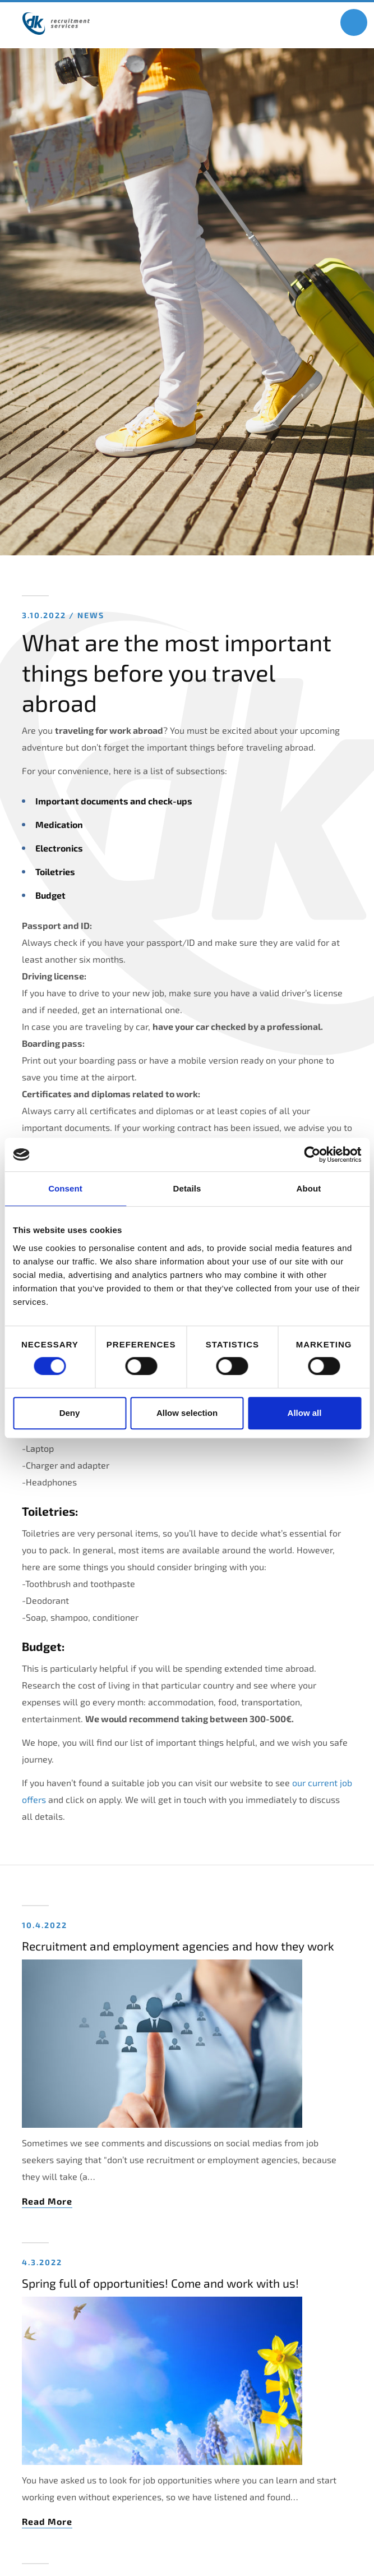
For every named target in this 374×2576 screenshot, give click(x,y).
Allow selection (187, 1413)
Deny (69, 1413)
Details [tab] (187, 1188)
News (90, 615)
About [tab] (309, 1188)
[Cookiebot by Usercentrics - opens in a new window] (312, 1154)
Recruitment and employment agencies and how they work (178, 1946)
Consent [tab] (65, 1188)
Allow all (305, 1413)
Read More (47, 2201)
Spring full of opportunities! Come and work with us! (160, 2283)
